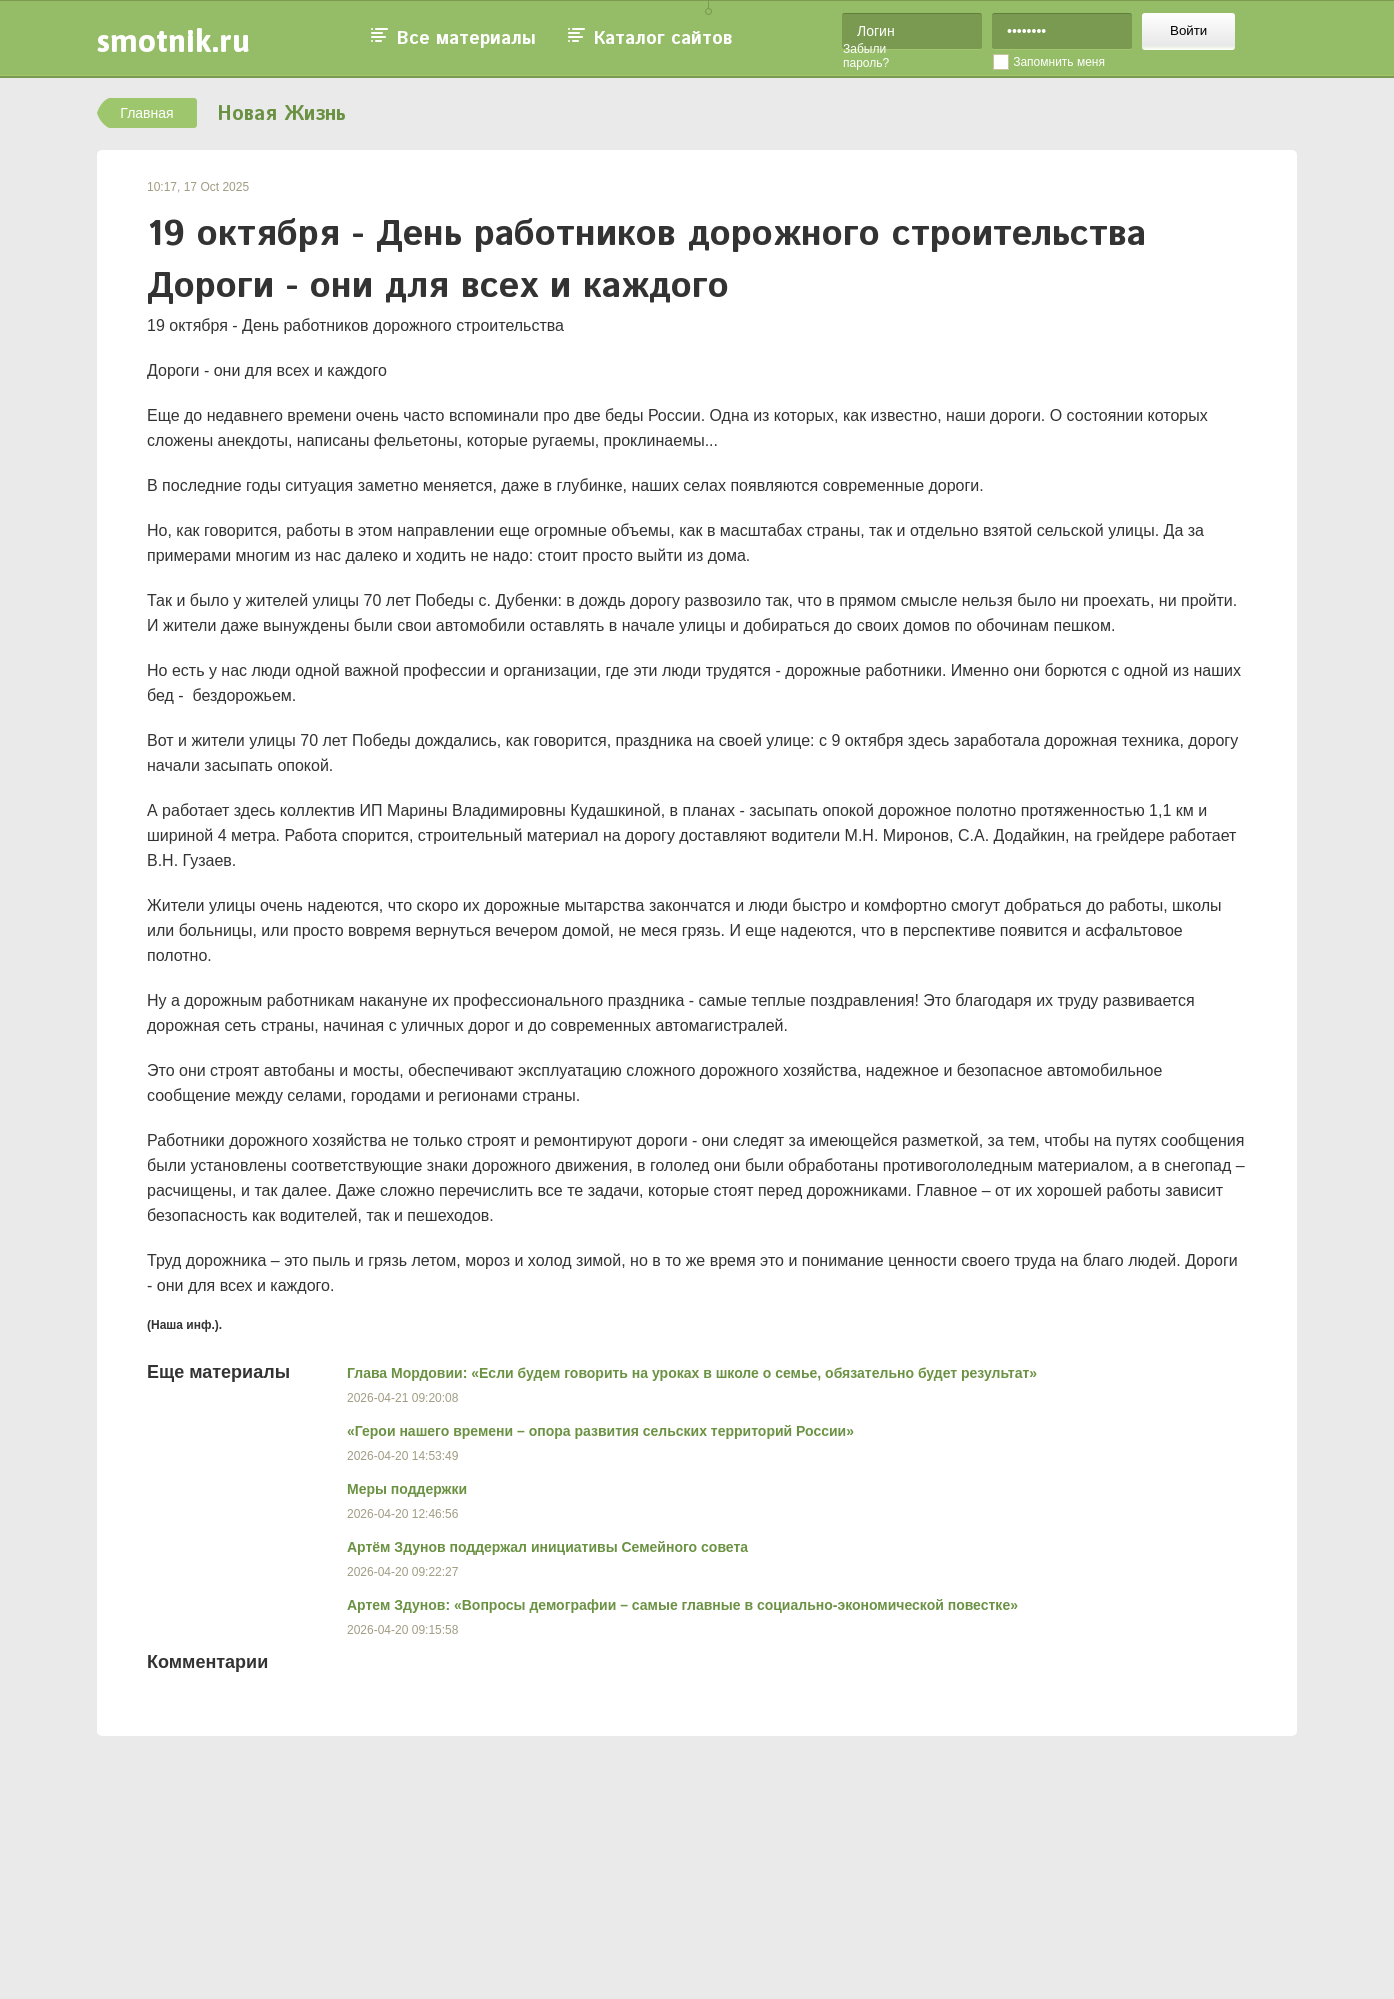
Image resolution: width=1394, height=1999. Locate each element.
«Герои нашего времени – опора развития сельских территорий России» (600, 1431)
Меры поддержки (407, 1489)
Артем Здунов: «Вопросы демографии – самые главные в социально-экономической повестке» (682, 1605)
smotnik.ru (173, 40)
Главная (146, 113)
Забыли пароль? (866, 56)
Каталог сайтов (663, 39)
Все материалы (466, 39)
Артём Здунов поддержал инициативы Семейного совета (547, 1547)
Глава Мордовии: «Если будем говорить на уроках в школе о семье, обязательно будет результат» (692, 1373)
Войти (1188, 30)
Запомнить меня (1059, 62)
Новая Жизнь (281, 114)
